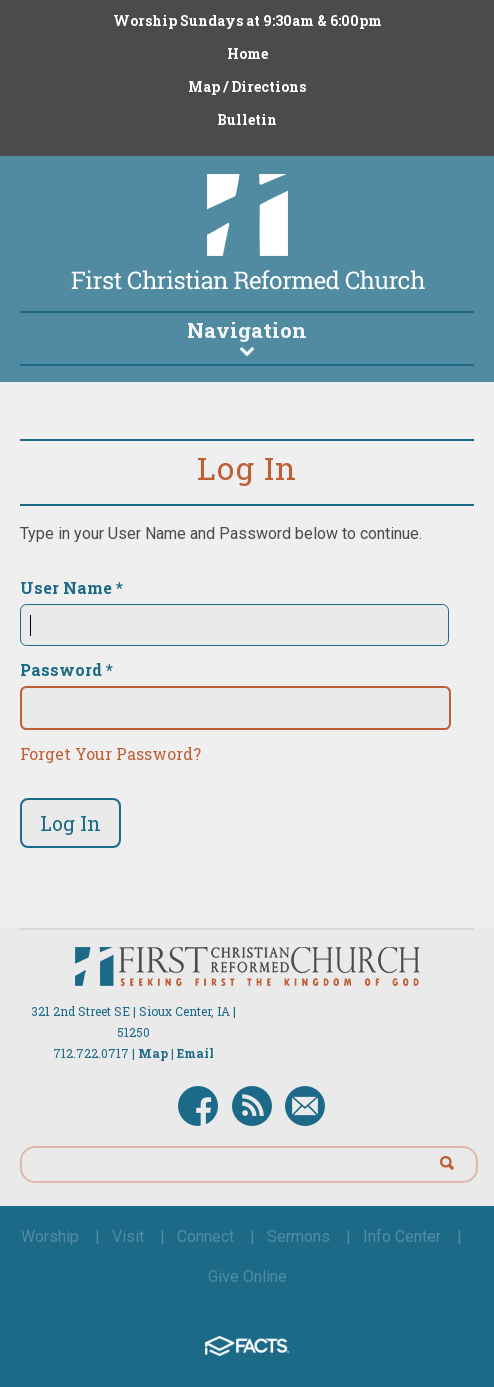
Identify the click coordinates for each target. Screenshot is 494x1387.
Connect (205, 1236)
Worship (50, 1236)
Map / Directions (247, 86)
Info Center (402, 1236)
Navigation (247, 337)
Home (247, 53)
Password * (66, 670)
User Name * (71, 588)
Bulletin (247, 119)
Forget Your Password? (110, 753)
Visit (128, 1236)
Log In (70, 823)
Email (195, 1053)
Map (153, 1053)
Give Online (247, 1276)
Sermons (298, 1236)
